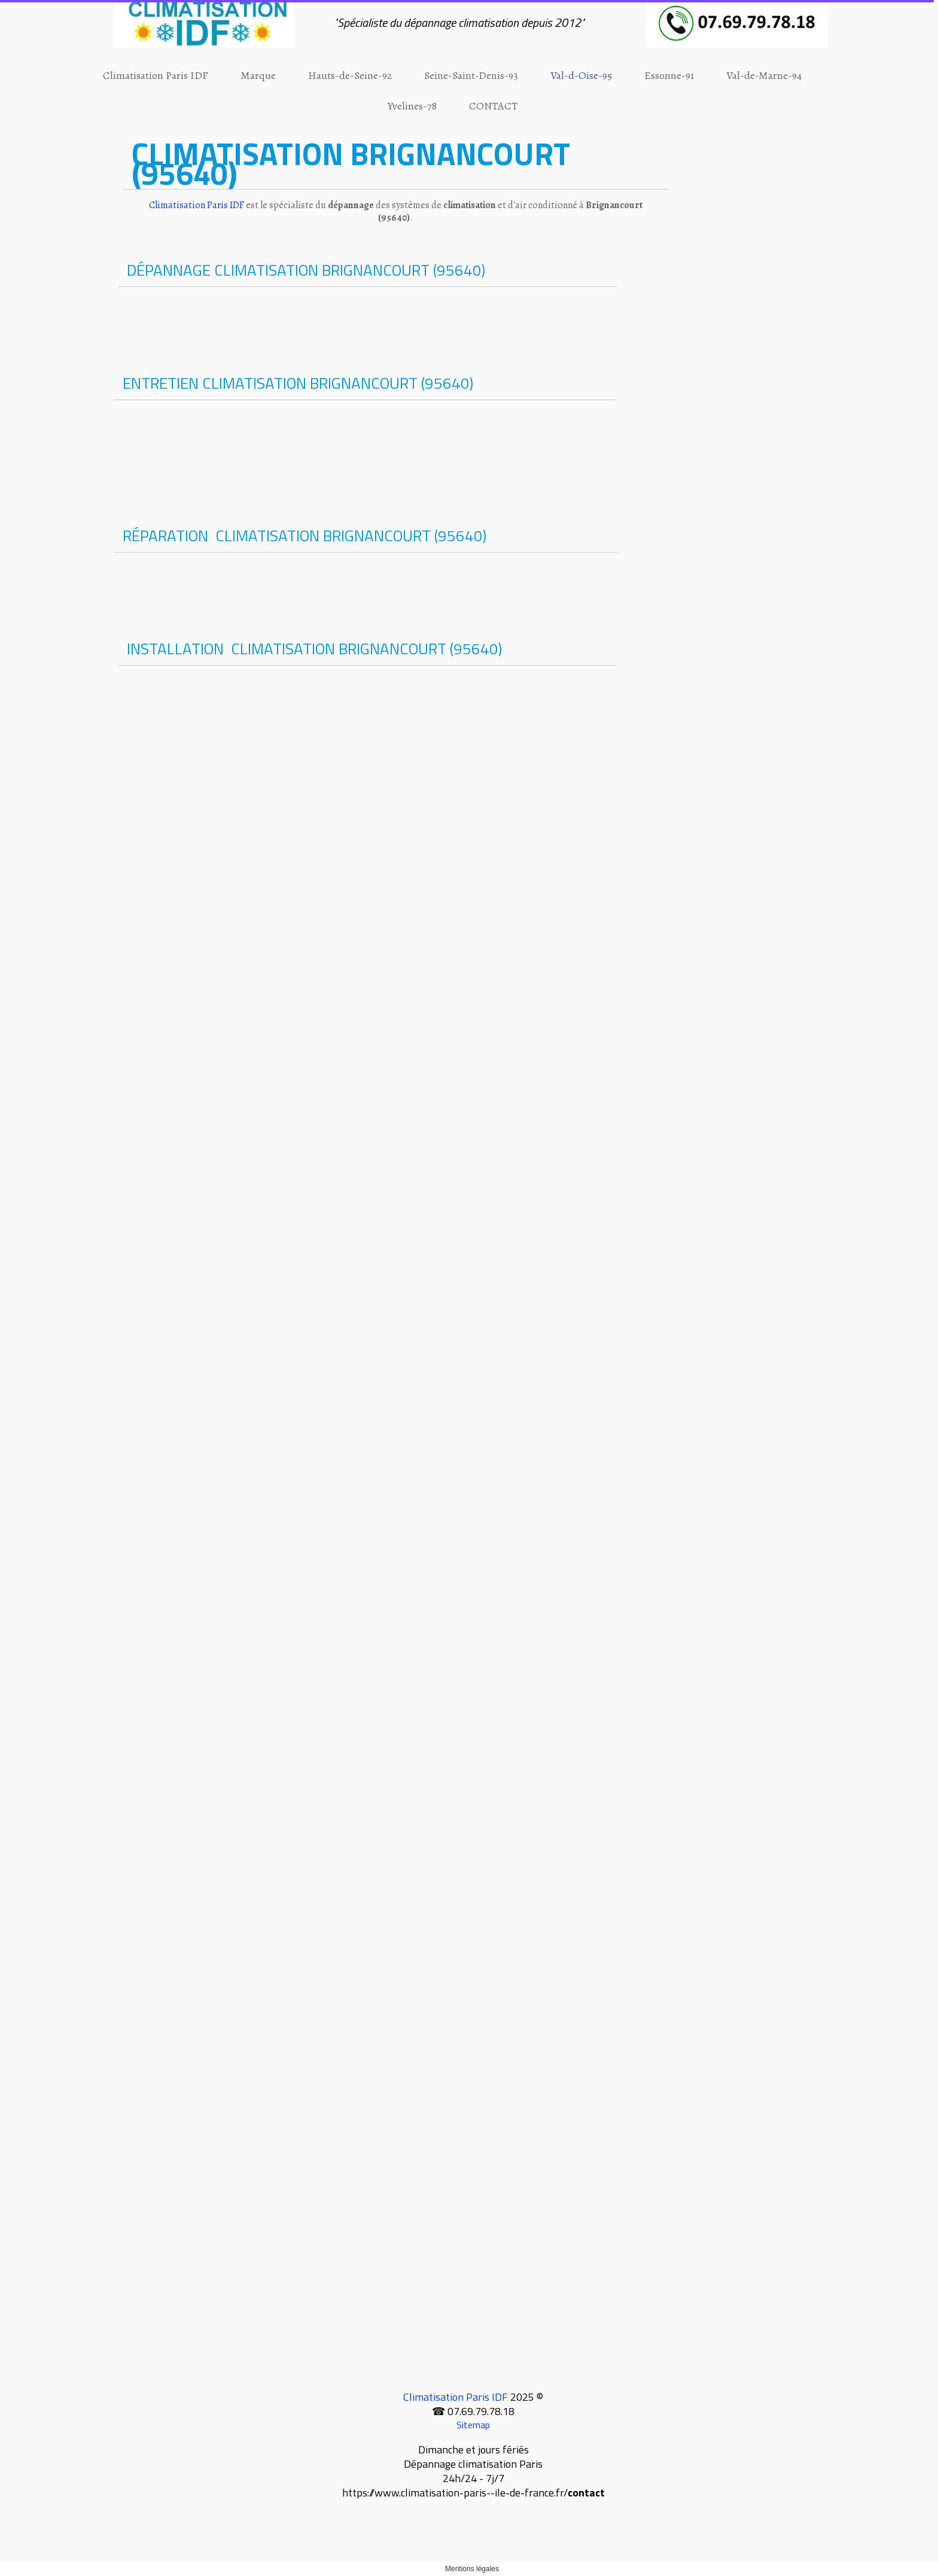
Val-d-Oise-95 (581, 75)
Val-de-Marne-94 (764, 75)
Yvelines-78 (412, 106)
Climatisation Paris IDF (155, 75)
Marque (258, 75)
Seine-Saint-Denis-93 (471, 75)
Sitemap (473, 2425)
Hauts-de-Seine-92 (350, 75)
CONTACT (493, 106)
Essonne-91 (669, 75)
